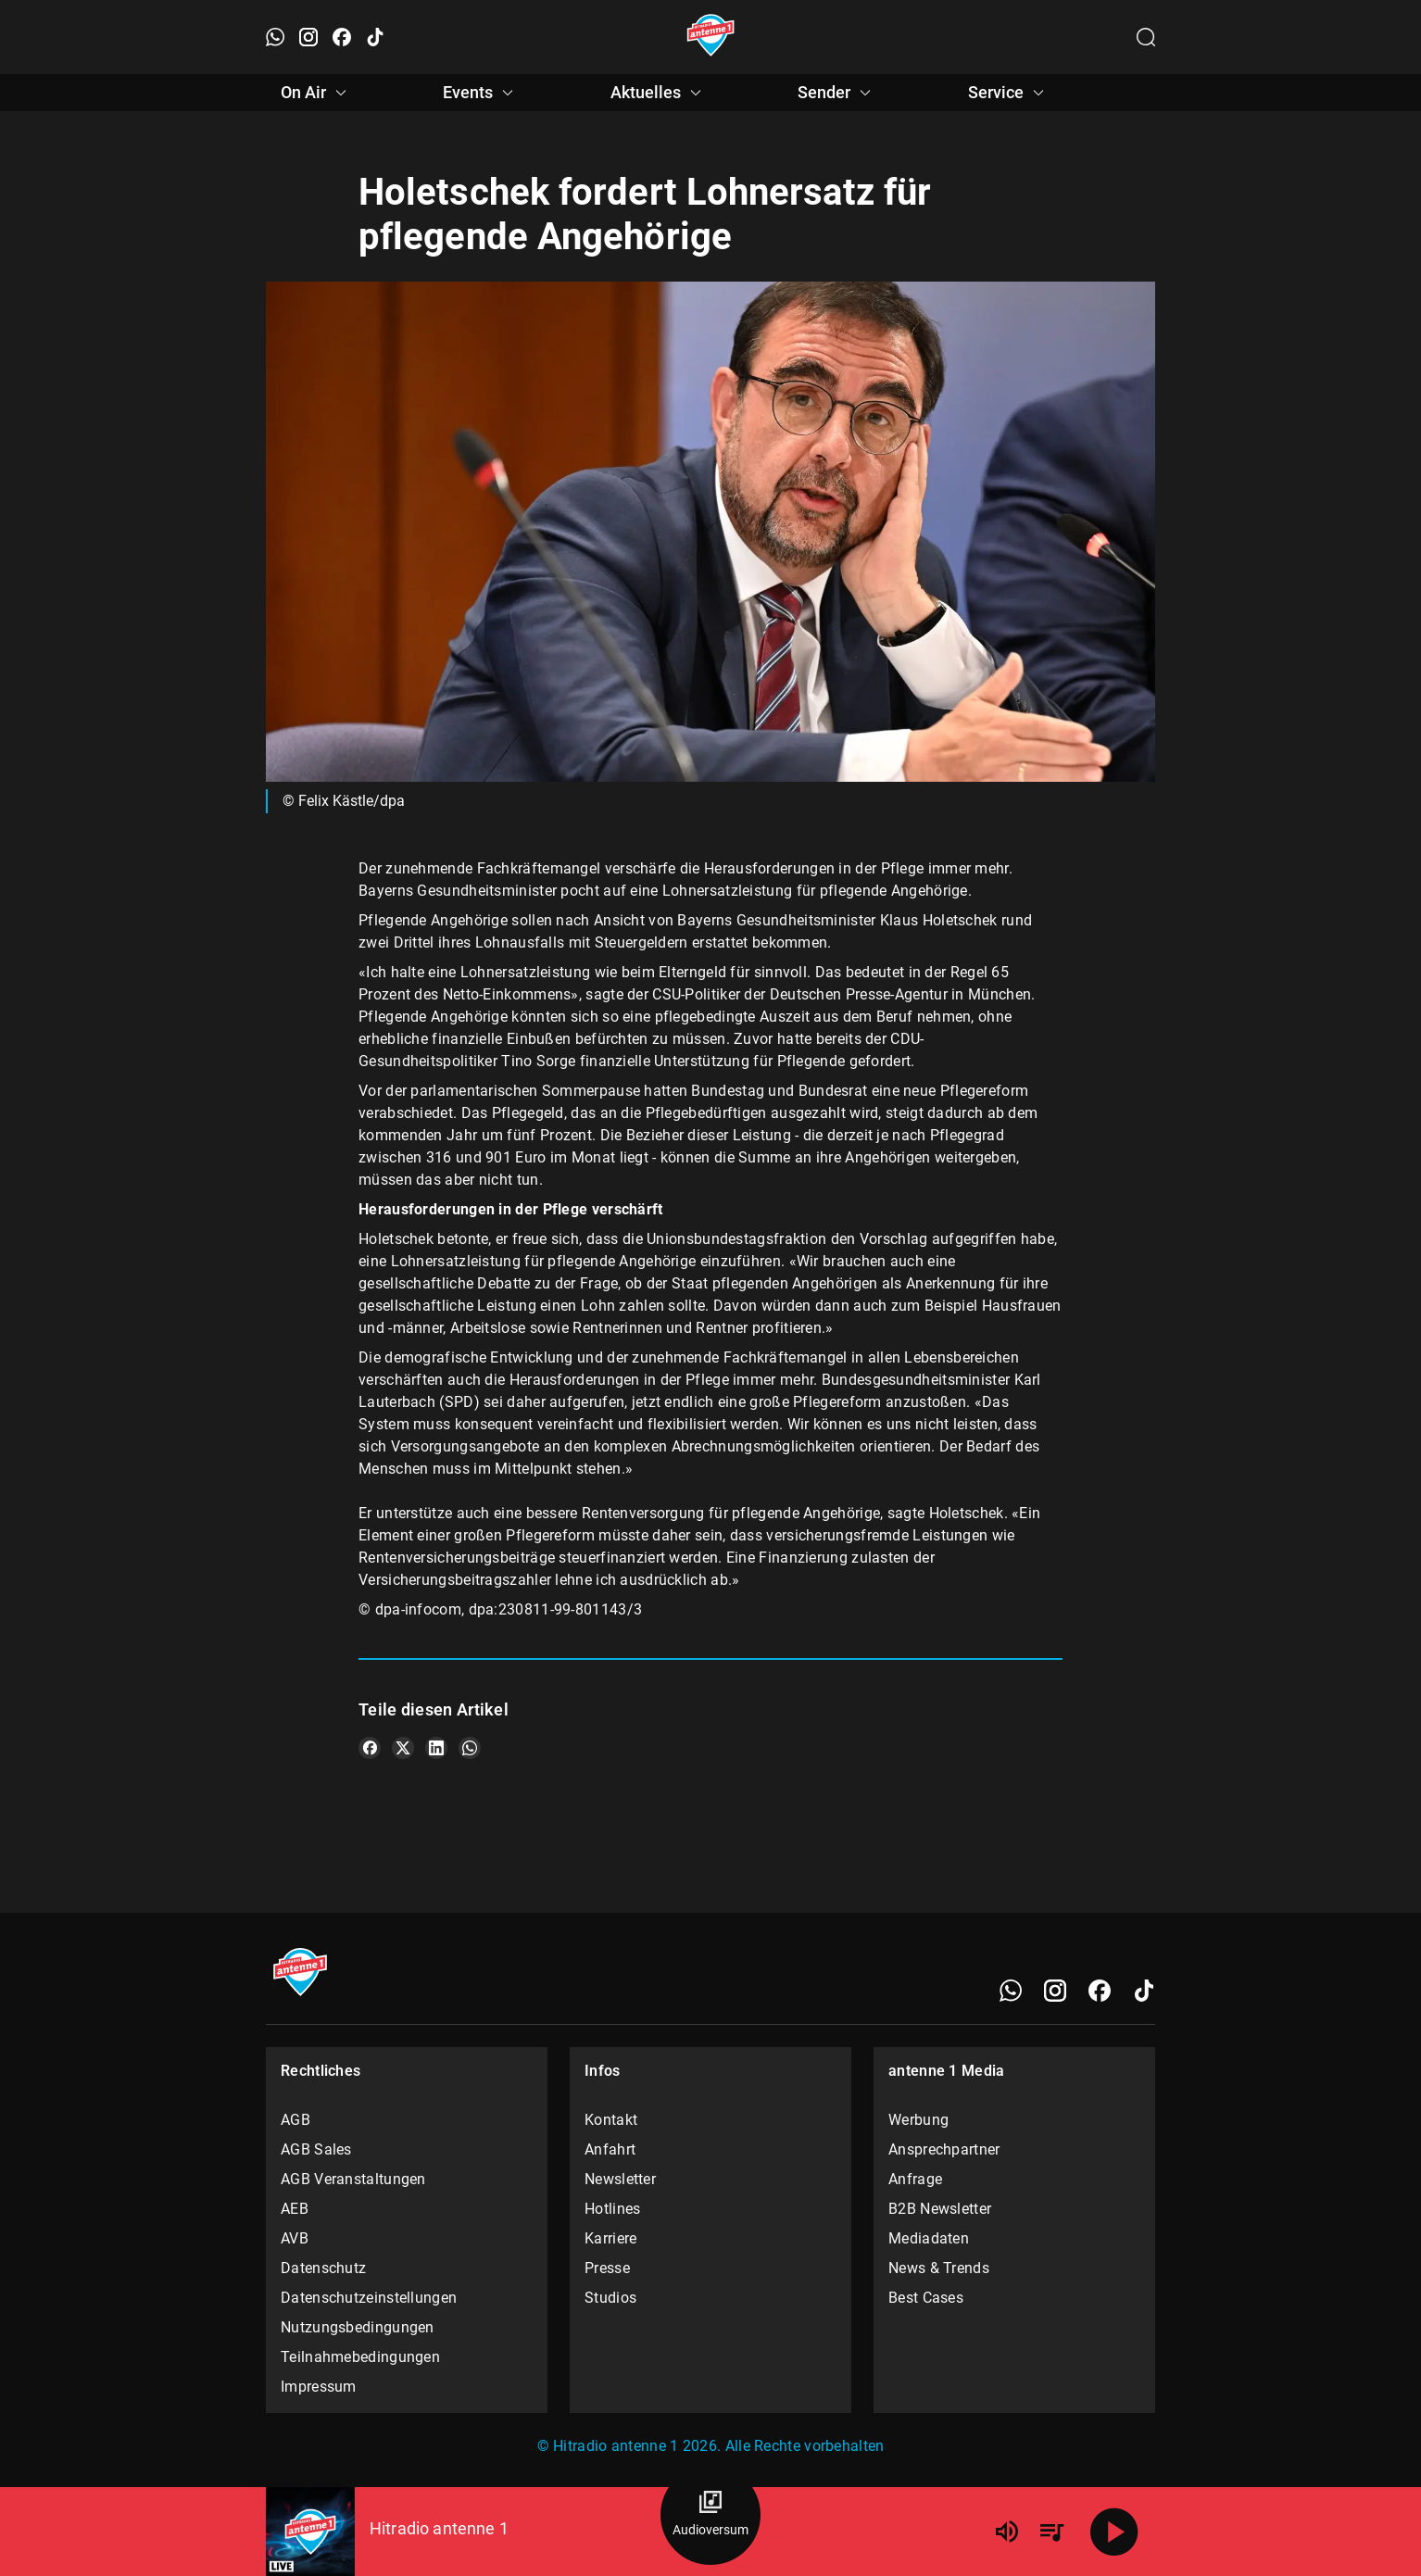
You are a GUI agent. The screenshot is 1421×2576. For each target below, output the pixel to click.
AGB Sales (316, 2149)
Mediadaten (928, 2238)
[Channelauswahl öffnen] (1146, 37)
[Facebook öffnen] (342, 37)
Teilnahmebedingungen (360, 2357)
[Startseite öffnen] (711, 37)
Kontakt (611, 2120)
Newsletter (620, 2179)
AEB (294, 2209)
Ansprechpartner (944, 2149)
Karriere (610, 2238)
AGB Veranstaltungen (353, 2179)
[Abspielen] (1114, 2531)
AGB (295, 2120)
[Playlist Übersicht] (1051, 2531)
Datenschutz (323, 2268)
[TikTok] (1144, 1990)
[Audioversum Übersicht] (710, 2515)
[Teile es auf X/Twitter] (403, 1748)
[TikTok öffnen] (375, 37)
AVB (294, 2238)
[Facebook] (1099, 1990)
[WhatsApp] (1011, 1990)
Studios (610, 2297)
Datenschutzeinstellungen (369, 2297)
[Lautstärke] (1007, 2531)
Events (481, 93)
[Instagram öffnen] (308, 37)
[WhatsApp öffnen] (275, 37)
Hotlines (612, 2209)
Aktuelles (658, 93)
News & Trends (938, 2268)
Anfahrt (610, 2149)
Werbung (918, 2120)
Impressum (319, 2386)
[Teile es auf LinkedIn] (436, 1748)
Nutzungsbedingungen (357, 2327)
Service (1009, 93)
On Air (316, 93)
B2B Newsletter (939, 2209)
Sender (837, 93)
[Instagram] (1055, 1990)
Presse (607, 2268)
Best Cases (925, 2297)
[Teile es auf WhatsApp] (470, 1748)
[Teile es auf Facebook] (369, 1748)
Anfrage (915, 2179)
